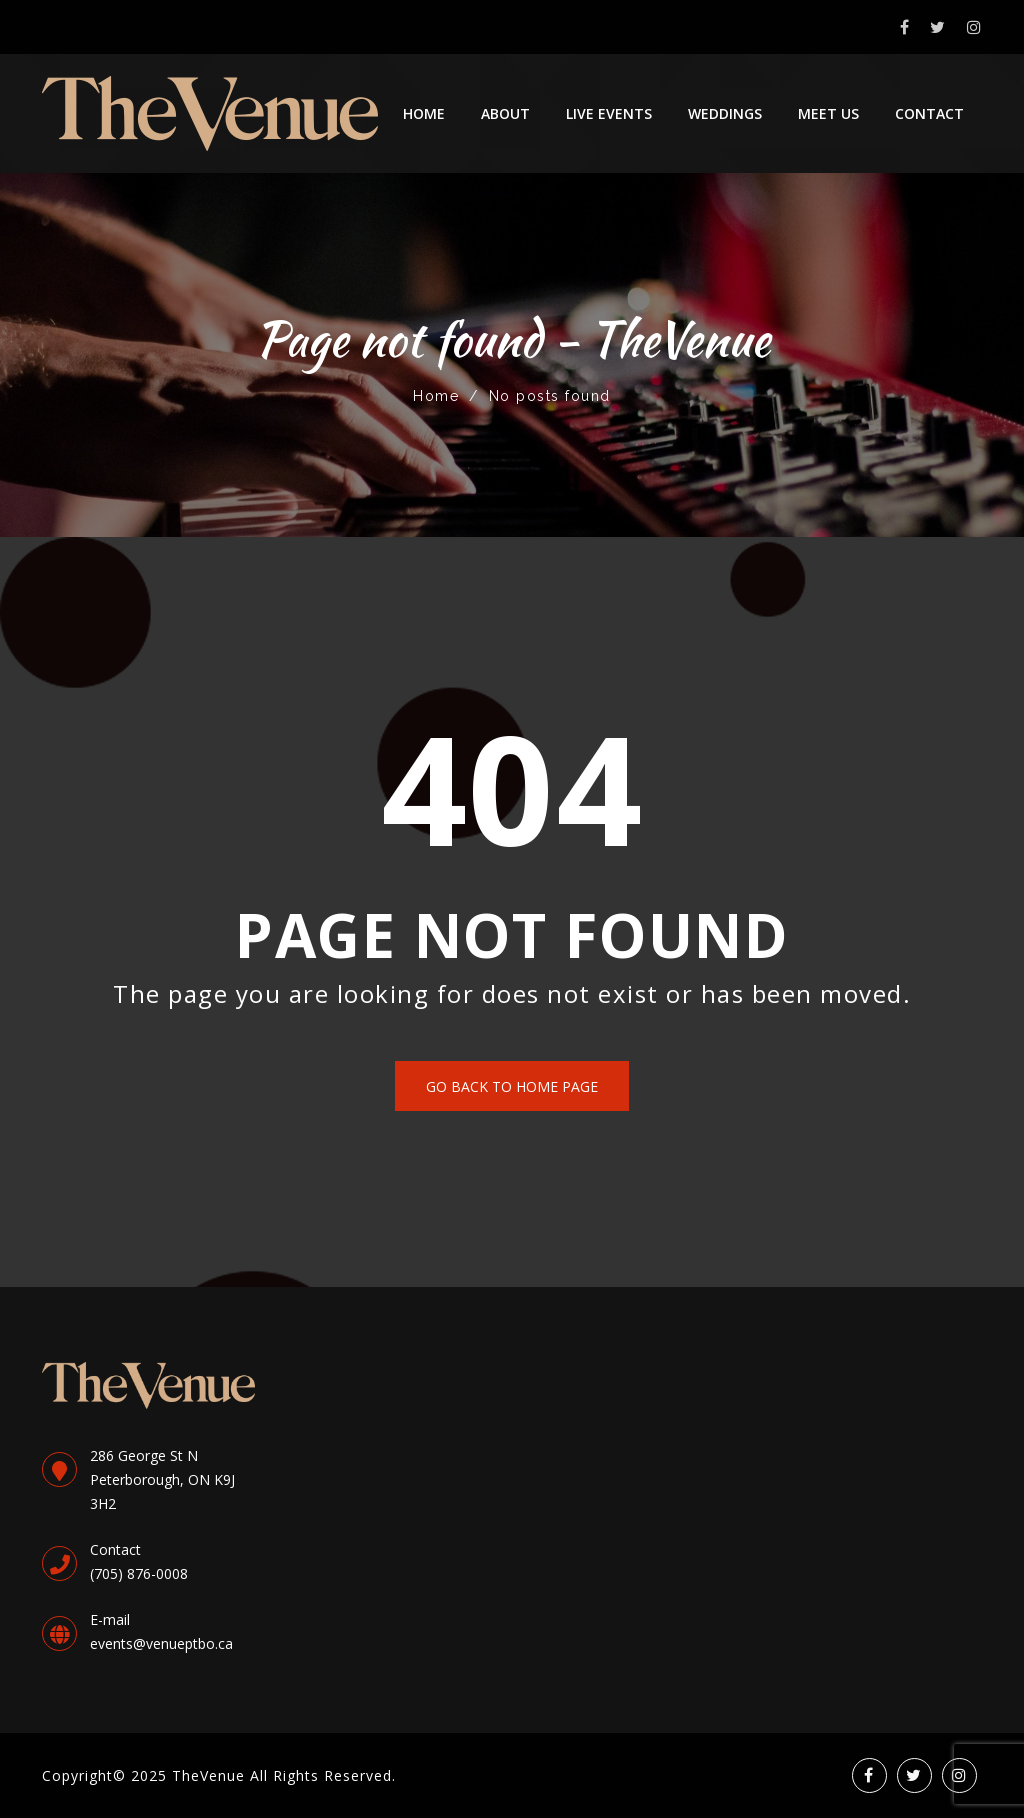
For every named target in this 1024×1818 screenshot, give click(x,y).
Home (424, 113)
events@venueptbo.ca (161, 1643)
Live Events (609, 113)
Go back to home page (512, 1086)
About (505, 113)
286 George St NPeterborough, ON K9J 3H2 (162, 1479)
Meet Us (828, 113)
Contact (929, 113)
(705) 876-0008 (139, 1573)
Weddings (725, 113)
